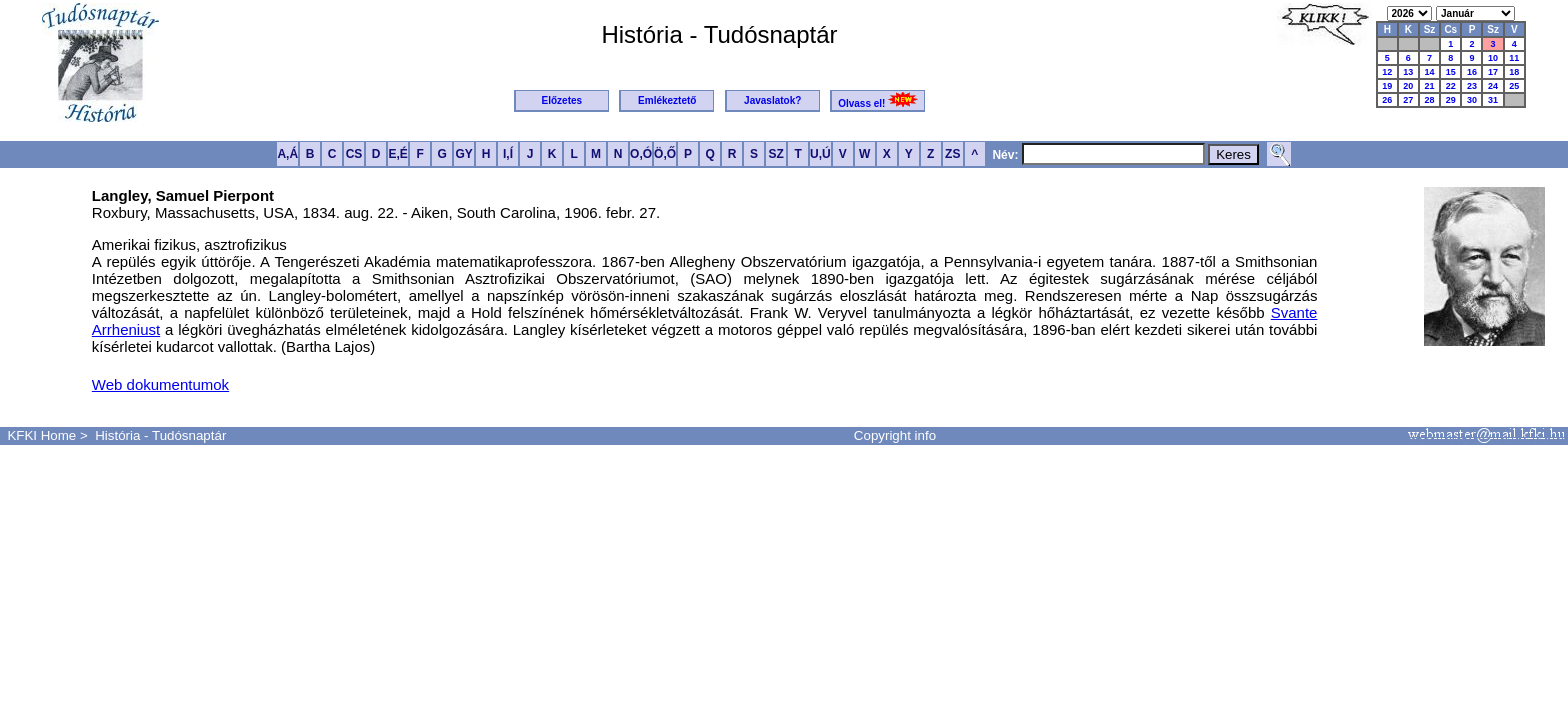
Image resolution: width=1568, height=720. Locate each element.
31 (1493, 100)
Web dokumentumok (160, 384)
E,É (397, 154)
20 (1408, 86)
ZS (952, 154)
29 (1451, 100)
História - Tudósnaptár (160, 435)
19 (1387, 86)
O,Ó (641, 154)
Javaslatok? (772, 100)
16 (1472, 72)
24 (1493, 86)
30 (1472, 100)
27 (1408, 100)
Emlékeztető (667, 100)
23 (1472, 86)
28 (1429, 100)
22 (1451, 86)
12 (1387, 72)
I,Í (508, 154)
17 (1493, 72)
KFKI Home (41, 435)
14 (1429, 72)
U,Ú (820, 154)
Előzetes (562, 100)
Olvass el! (878, 100)
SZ (775, 154)
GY (463, 154)
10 (1493, 58)
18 (1514, 72)
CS (354, 154)
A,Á (287, 154)
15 (1451, 72)
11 (1514, 58)
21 (1429, 86)
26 (1387, 100)
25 (1514, 86)
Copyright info (895, 435)
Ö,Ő (665, 154)
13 (1408, 72)
